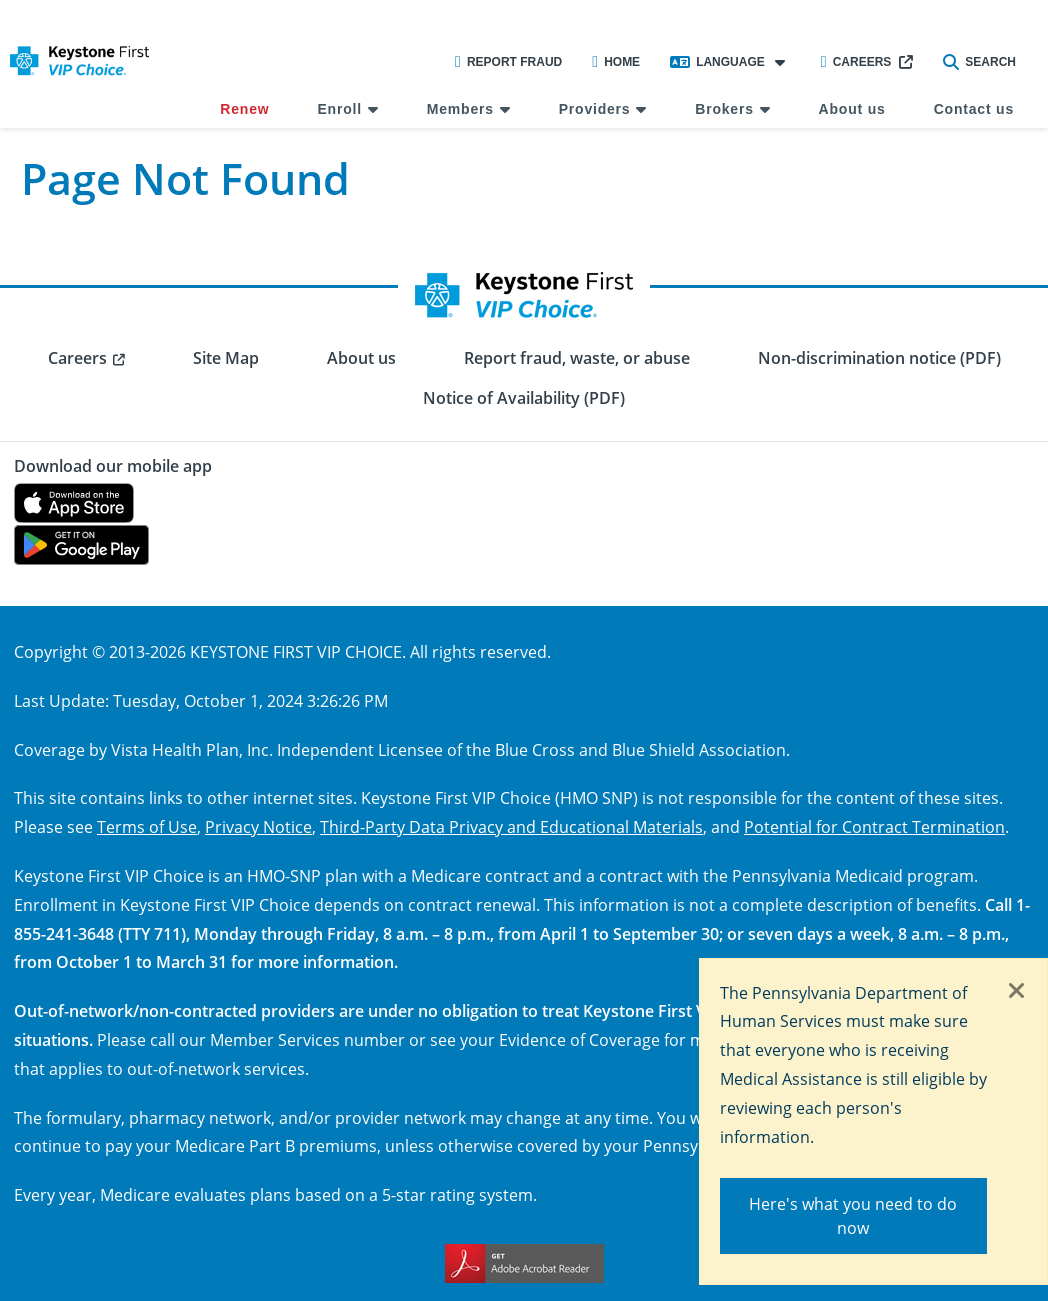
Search (979, 62)
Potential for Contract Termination (874, 826)
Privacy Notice (258, 826)
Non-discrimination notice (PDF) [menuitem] (879, 358)
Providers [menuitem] (595, 109)
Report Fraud (508, 62)
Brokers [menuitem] (724, 109)
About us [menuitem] (852, 109)
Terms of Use (147, 826)
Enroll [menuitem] (339, 109)
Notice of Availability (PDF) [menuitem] (524, 398)
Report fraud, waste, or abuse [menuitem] (577, 358)
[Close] (1017, 992)
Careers (856, 62)
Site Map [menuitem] (226, 358)
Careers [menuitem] (77, 358)
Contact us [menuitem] (974, 109)
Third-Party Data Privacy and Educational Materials (511, 826)
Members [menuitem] (460, 109)
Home (616, 62)
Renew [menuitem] (244, 109)
